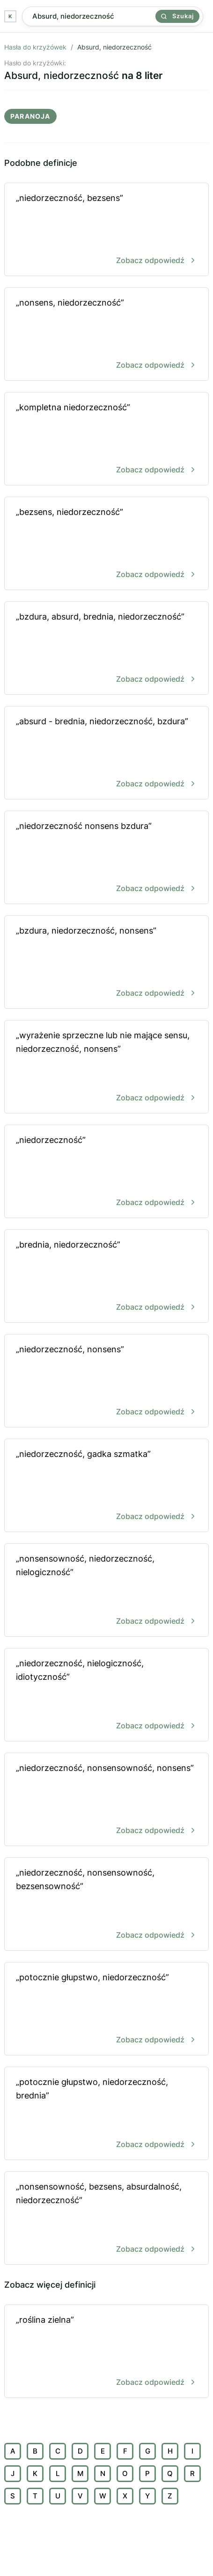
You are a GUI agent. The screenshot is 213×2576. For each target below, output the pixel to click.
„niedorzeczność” (106, 1172)
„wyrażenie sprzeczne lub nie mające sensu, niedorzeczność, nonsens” (106, 1067)
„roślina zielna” (106, 2352)
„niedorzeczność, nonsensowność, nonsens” (106, 1800)
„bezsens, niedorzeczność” (106, 544)
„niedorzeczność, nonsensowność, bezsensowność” (106, 1905)
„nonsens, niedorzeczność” (106, 335)
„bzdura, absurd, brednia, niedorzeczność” (106, 649)
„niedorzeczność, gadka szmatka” (106, 1486)
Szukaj (177, 16)
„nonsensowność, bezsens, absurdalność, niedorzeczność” (106, 2219)
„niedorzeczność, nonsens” (106, 1381)
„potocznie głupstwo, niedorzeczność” (106, 2009)
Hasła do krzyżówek (35, 47)
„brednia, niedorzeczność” (106, 1277)
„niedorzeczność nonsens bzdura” (106, 858)
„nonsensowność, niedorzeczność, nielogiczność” (106, 1591)
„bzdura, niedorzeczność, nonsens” (106, 963)
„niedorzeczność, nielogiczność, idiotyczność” (106, 1695)
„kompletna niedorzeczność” (106, 439)
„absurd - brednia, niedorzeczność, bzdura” (106, 753)
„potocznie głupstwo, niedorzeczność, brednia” (106, 2114)
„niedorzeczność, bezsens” (106, 230)
